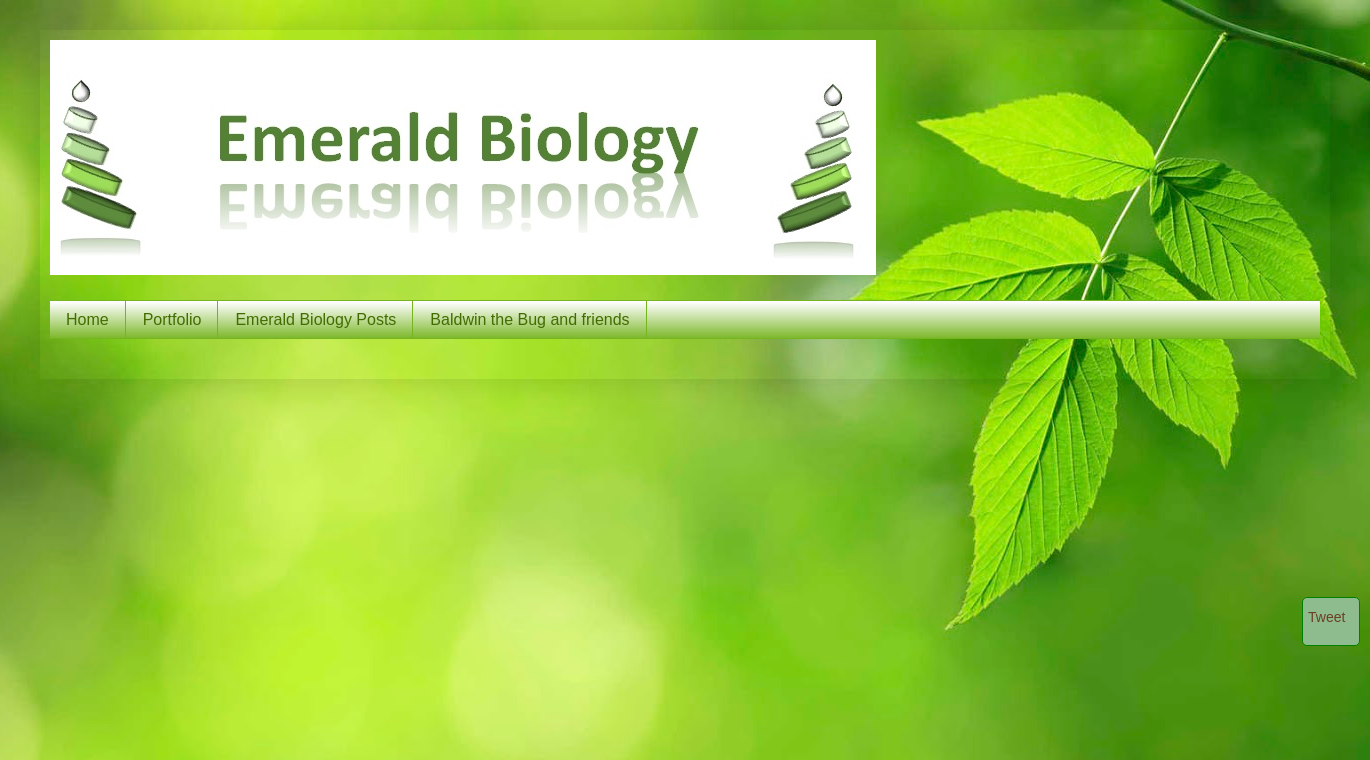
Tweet (1326, 617)
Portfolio (172, 319)
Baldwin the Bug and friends (529, 319)
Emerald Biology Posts (315, 319)
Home (87, 319)
